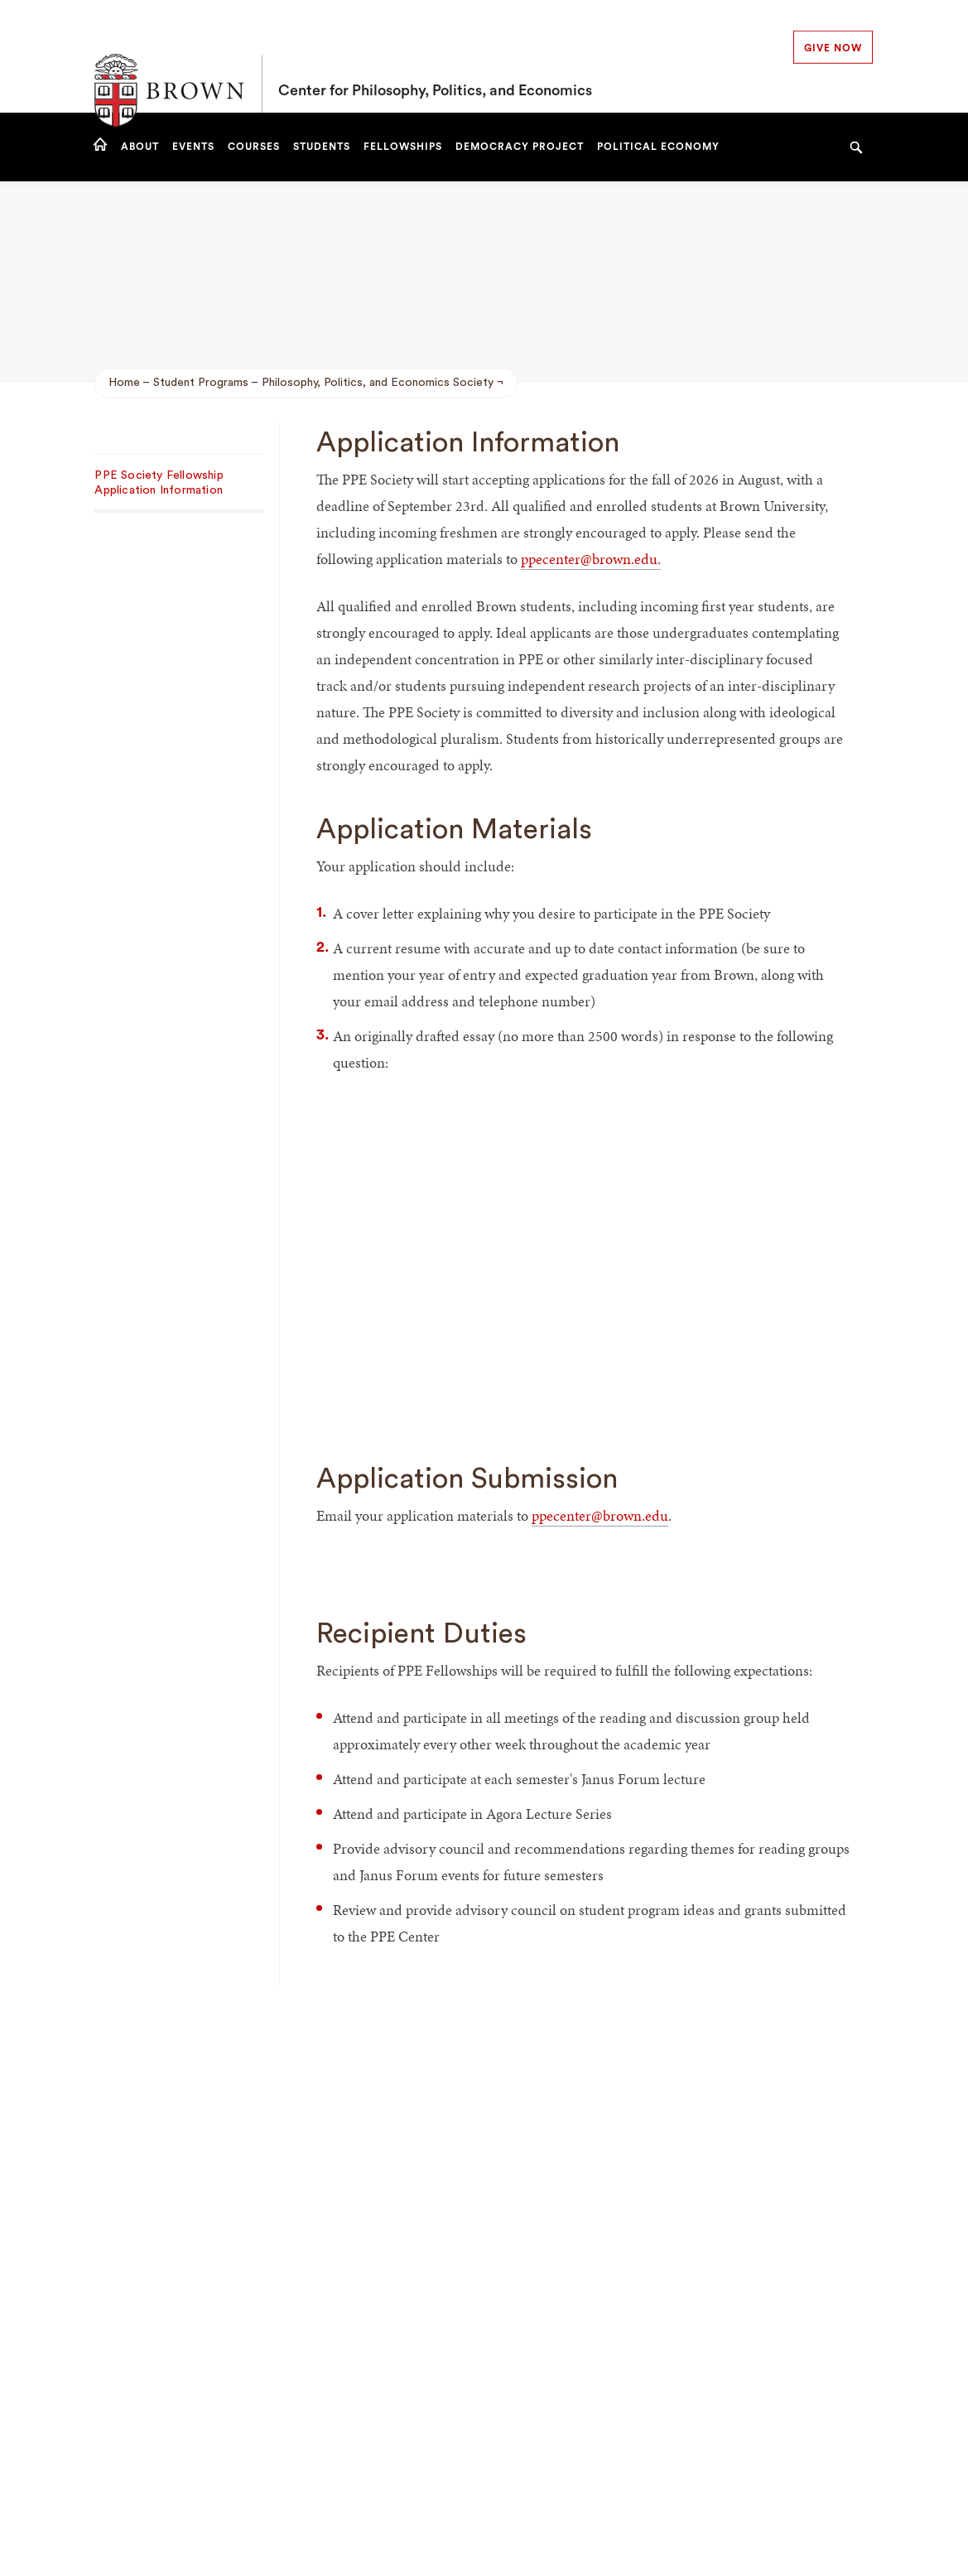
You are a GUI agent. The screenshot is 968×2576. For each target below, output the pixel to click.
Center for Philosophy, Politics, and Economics (435, 56)
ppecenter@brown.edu (589, 558)
